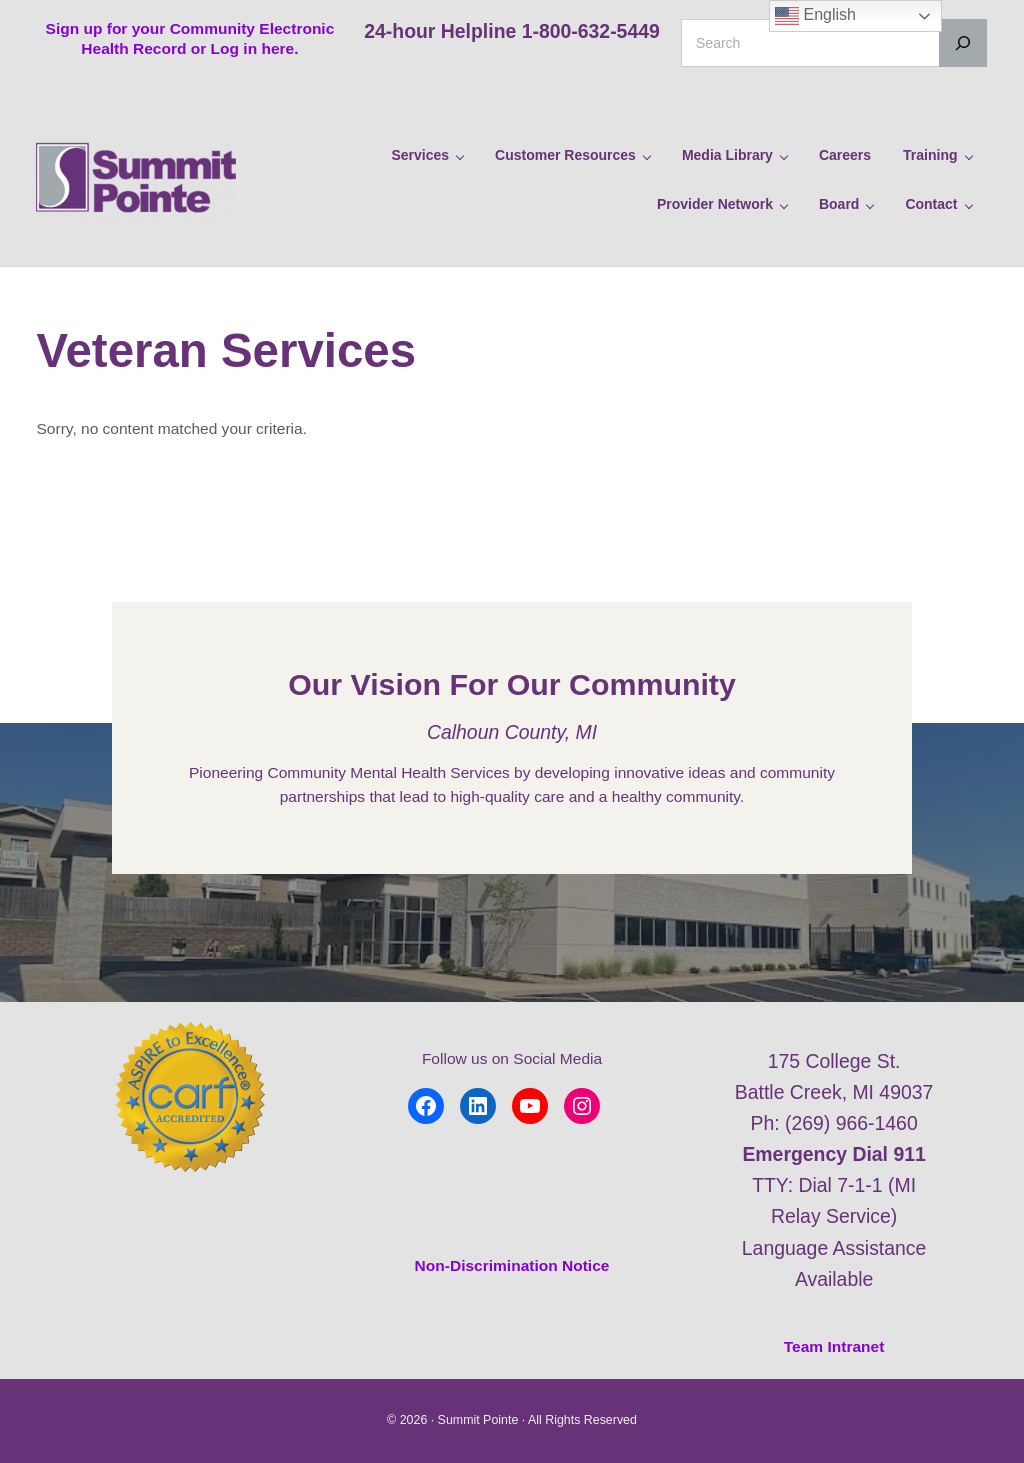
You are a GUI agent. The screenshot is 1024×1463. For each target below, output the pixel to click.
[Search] (963, 43)
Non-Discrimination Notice (512, 1265)
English (815, 16)
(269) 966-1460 (851, 1123)
